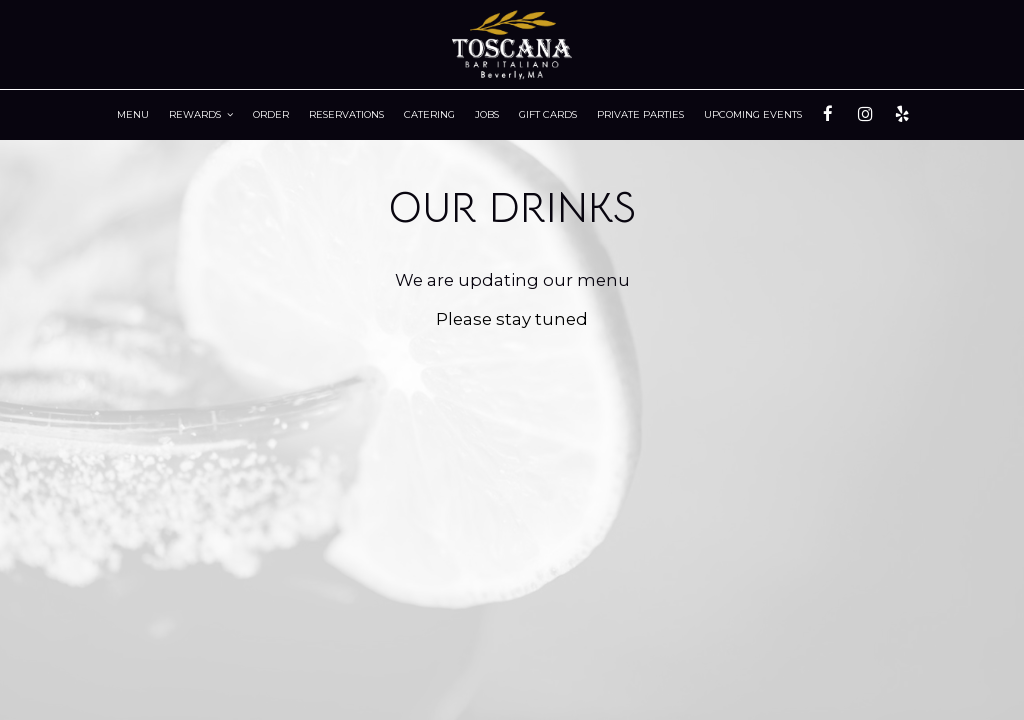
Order (271, 114)
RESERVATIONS (346, 114)
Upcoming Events (753, 114)
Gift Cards (548, 114)
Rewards (201, 114)
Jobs (487, 114)
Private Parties (640, 114)
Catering (429, 114)
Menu (133, 114)
